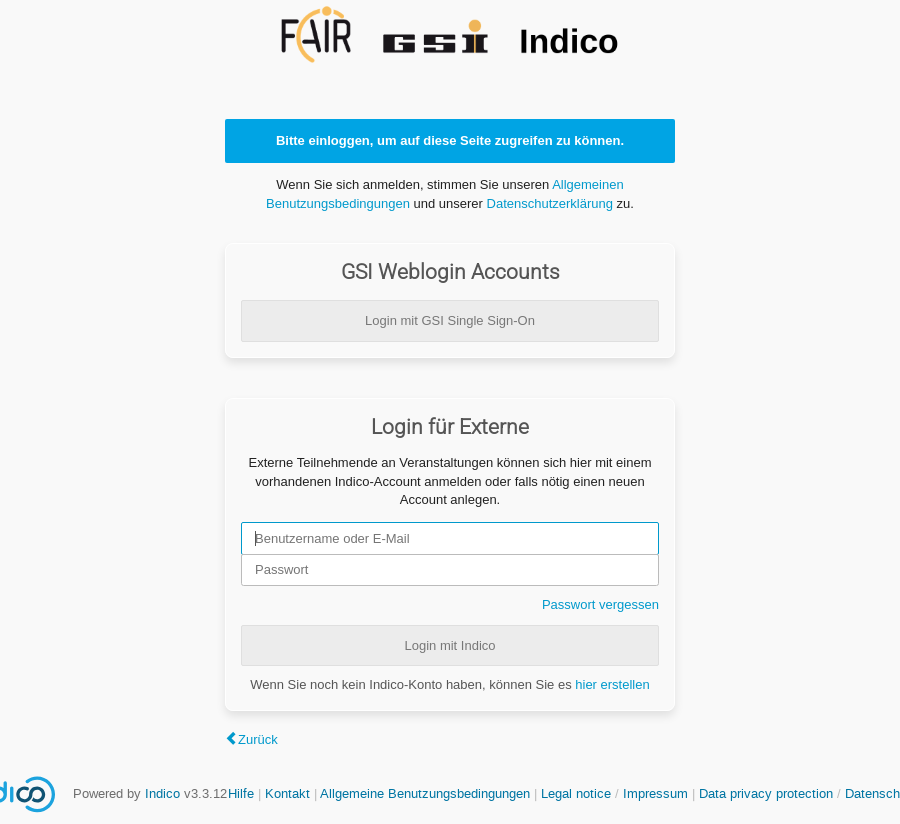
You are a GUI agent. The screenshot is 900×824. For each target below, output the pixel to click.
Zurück (258, 739)
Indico (162, 793)
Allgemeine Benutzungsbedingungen (425, 793)
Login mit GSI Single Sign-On (450, 320)
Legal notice (578, 793)
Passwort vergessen (600, 604)
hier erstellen (612, 684)
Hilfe (241, 793)
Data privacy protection (768, 793)
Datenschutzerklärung (550, 203)
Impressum (655, 793)
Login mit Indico (449, 645)
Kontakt (287, 793)
